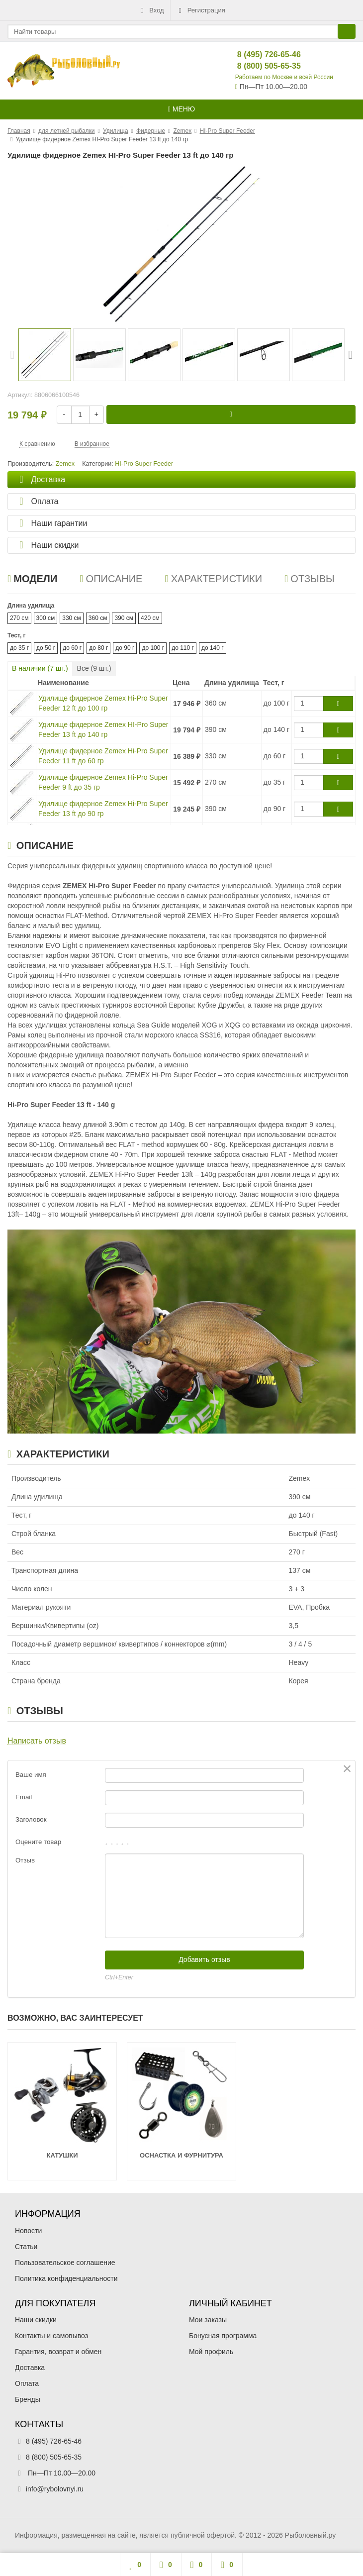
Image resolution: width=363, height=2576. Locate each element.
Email (23, 1797)
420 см (150, 618)
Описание (111, 579)
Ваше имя (30, 1774)
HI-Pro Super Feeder (144, 463)
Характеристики (213, 579)
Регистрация (201, 10)
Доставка (30, 2367)
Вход (151, 10)
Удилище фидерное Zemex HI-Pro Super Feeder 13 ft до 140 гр (103, 729)
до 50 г (45, 647)
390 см (123, 618)
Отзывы (309, 579)
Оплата (27, 2383)
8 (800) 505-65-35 (260, 66)
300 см (45, 618)
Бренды (27, 2399)
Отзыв (25, 1860)
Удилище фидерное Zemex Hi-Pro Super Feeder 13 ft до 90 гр (103, 809)
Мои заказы (208, 2320)
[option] (44, 354)
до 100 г (153, 647)
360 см (98, 618)
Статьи (26, 2247)
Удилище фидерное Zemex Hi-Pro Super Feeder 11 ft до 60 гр (103, 756)
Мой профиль (211, 2352)
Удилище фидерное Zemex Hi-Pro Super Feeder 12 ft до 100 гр (103, 703)
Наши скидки (36, 2320)
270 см (19, 618)
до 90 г (124, 647)
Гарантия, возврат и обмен (58, 2352)
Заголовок (31, 1819)
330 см (71, 618)
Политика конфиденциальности (66, 2278)
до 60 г (72, 647)
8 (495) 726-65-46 (260, 54)
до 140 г (212, 647)
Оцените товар (38, 1842)
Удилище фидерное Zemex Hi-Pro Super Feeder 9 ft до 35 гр (103, 782)
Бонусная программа (223, 2336)
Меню (181, 109)
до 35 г (19, 647)
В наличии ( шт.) (40, 668)
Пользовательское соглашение (65, 2263)
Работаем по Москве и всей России (284, 77)
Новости (28, 2231)
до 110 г (183, 647)
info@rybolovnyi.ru (55, 2489)
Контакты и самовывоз (51, 2336)
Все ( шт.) (94, 668)
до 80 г (98, 647)
